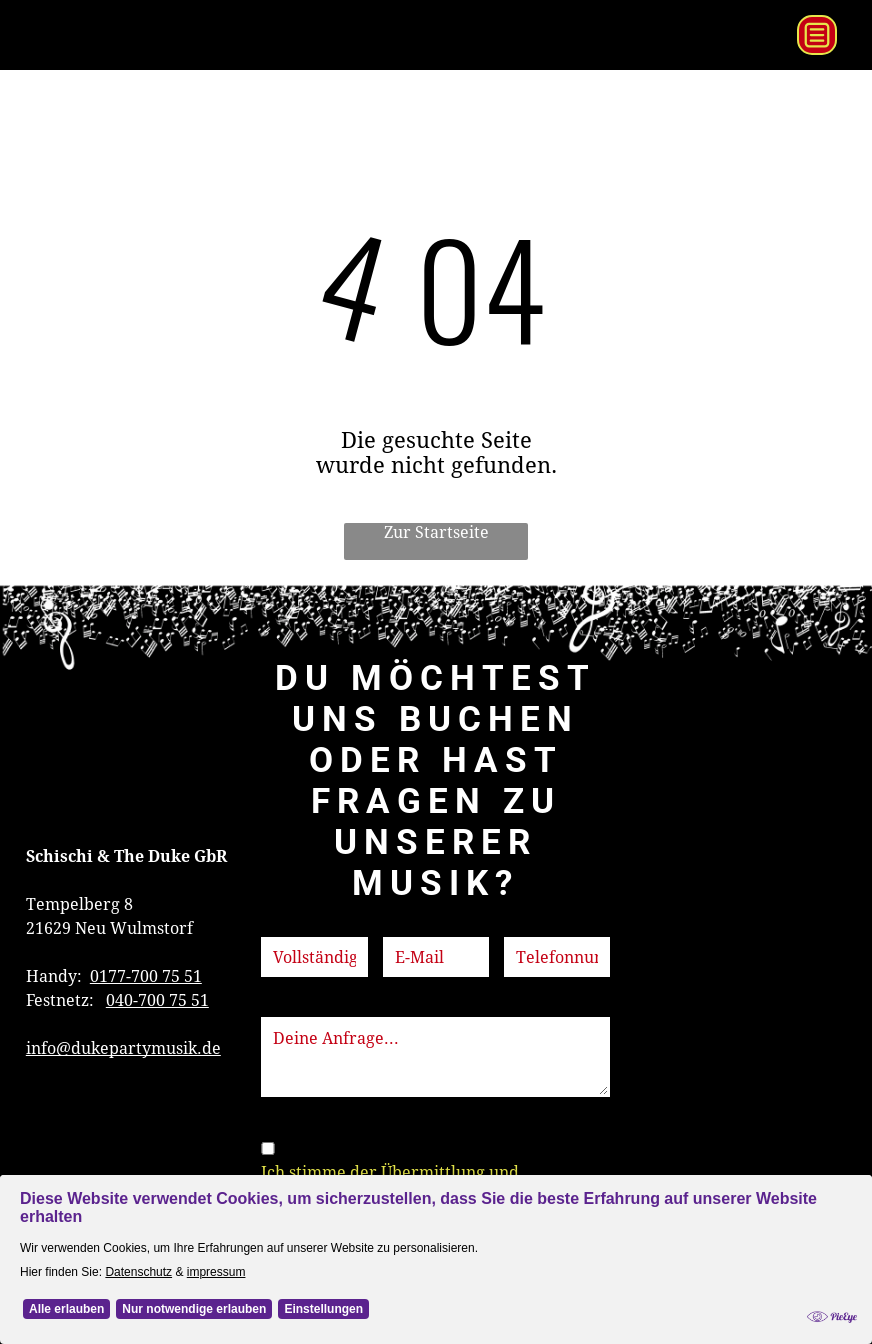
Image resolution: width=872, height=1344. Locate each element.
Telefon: (535, 924)
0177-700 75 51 (146, 976)
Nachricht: (301, 1004)
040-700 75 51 (157, 1000)
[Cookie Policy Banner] (436, 1284)
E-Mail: (410, 924)
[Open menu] (817, 35)
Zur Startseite (436, 532)
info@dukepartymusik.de (123, 1048)
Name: (286, 924)
